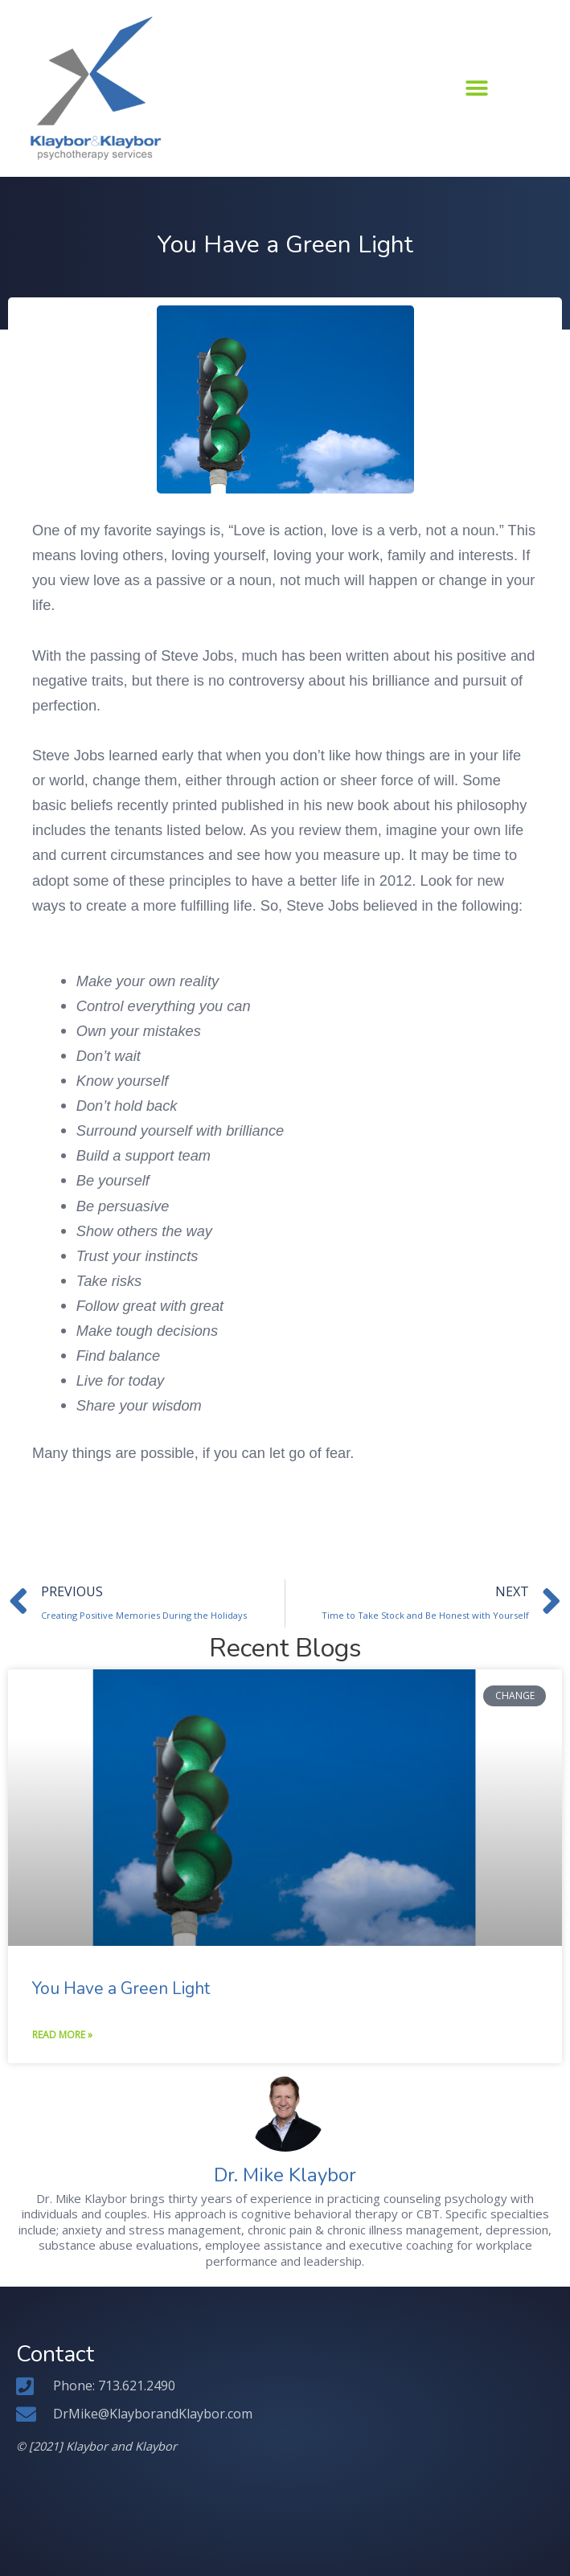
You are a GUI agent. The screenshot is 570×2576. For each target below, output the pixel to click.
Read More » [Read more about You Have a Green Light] (62, 2035)
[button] (476, 88)
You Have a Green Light (121, 1988)
